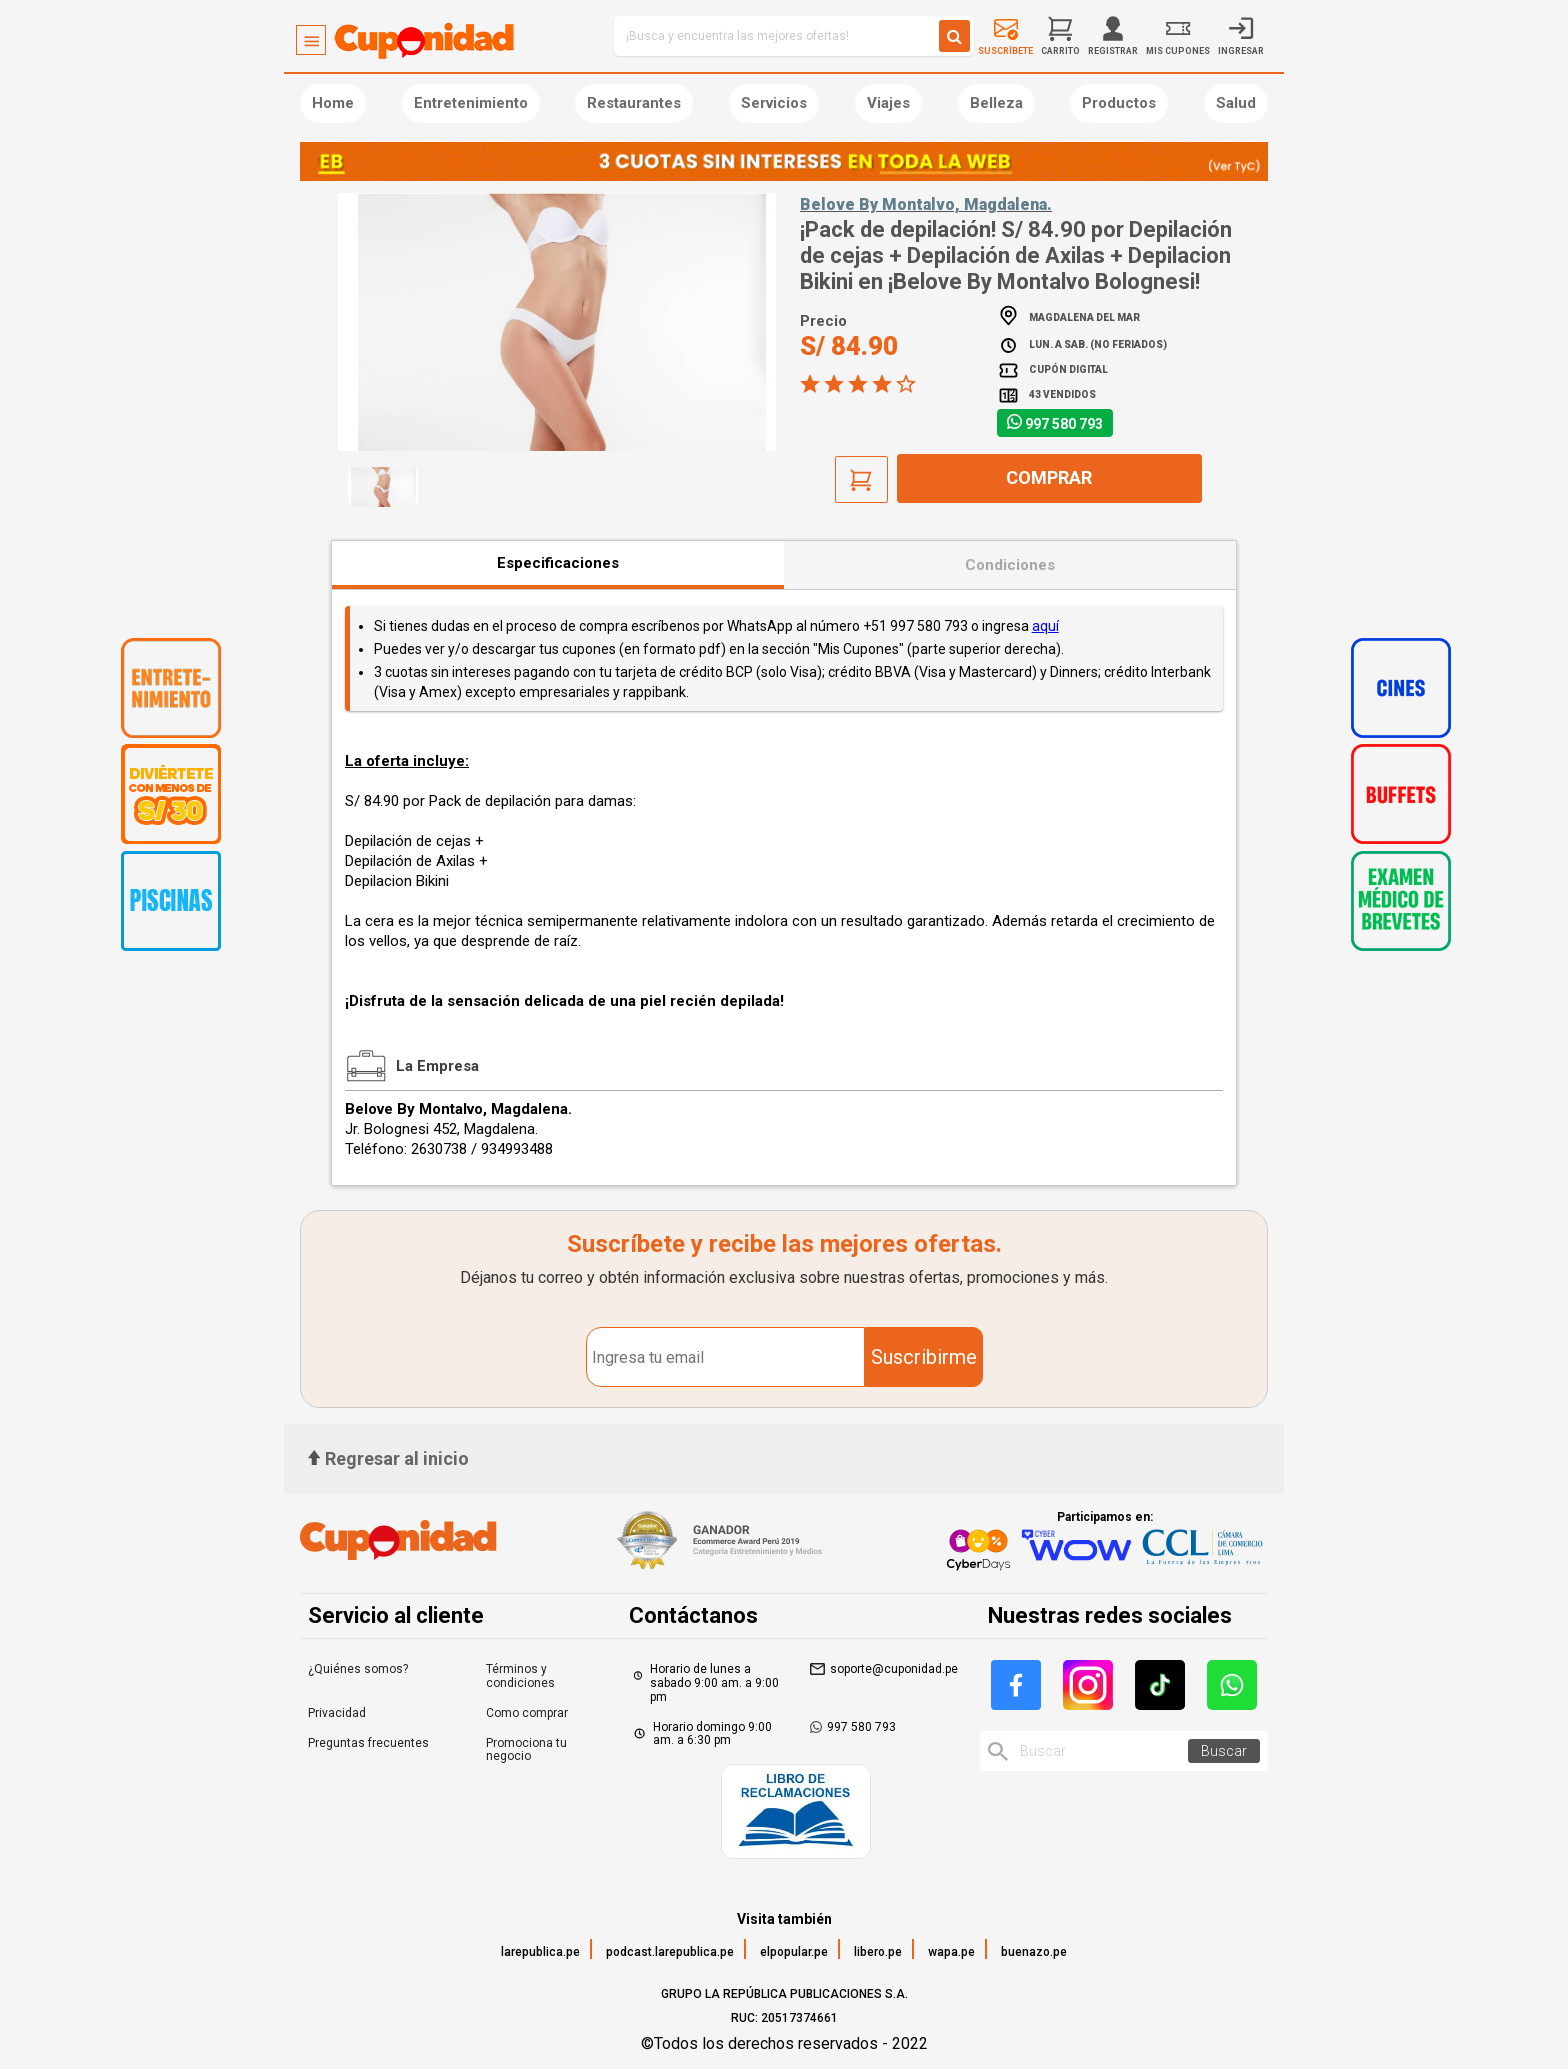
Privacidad (337, 1713)
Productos (1119, 103)
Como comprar (527, 1713)
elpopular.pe (794, 1952)
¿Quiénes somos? (358, 1669)
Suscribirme (924, 1357)
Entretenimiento (471, 103)
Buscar (1224, 1751)
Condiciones (1010, 565)
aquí (1045, 626)
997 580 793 (1064, 424)
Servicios (774, 103)
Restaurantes (634, 103)
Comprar (1049, 477)
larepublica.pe (540, 1952)
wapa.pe (951, 1952)
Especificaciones (558, 563)
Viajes (888, 103)
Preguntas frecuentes (368, 1743)
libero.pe (878, 1952)
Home (333, 103)
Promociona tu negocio (526, 1750)
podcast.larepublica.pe (670, 1952)
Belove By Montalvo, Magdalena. (926, 204)
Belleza (996, 103)
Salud (1236, 103)
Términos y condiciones (520, 1676)
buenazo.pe (1034, 1952)
